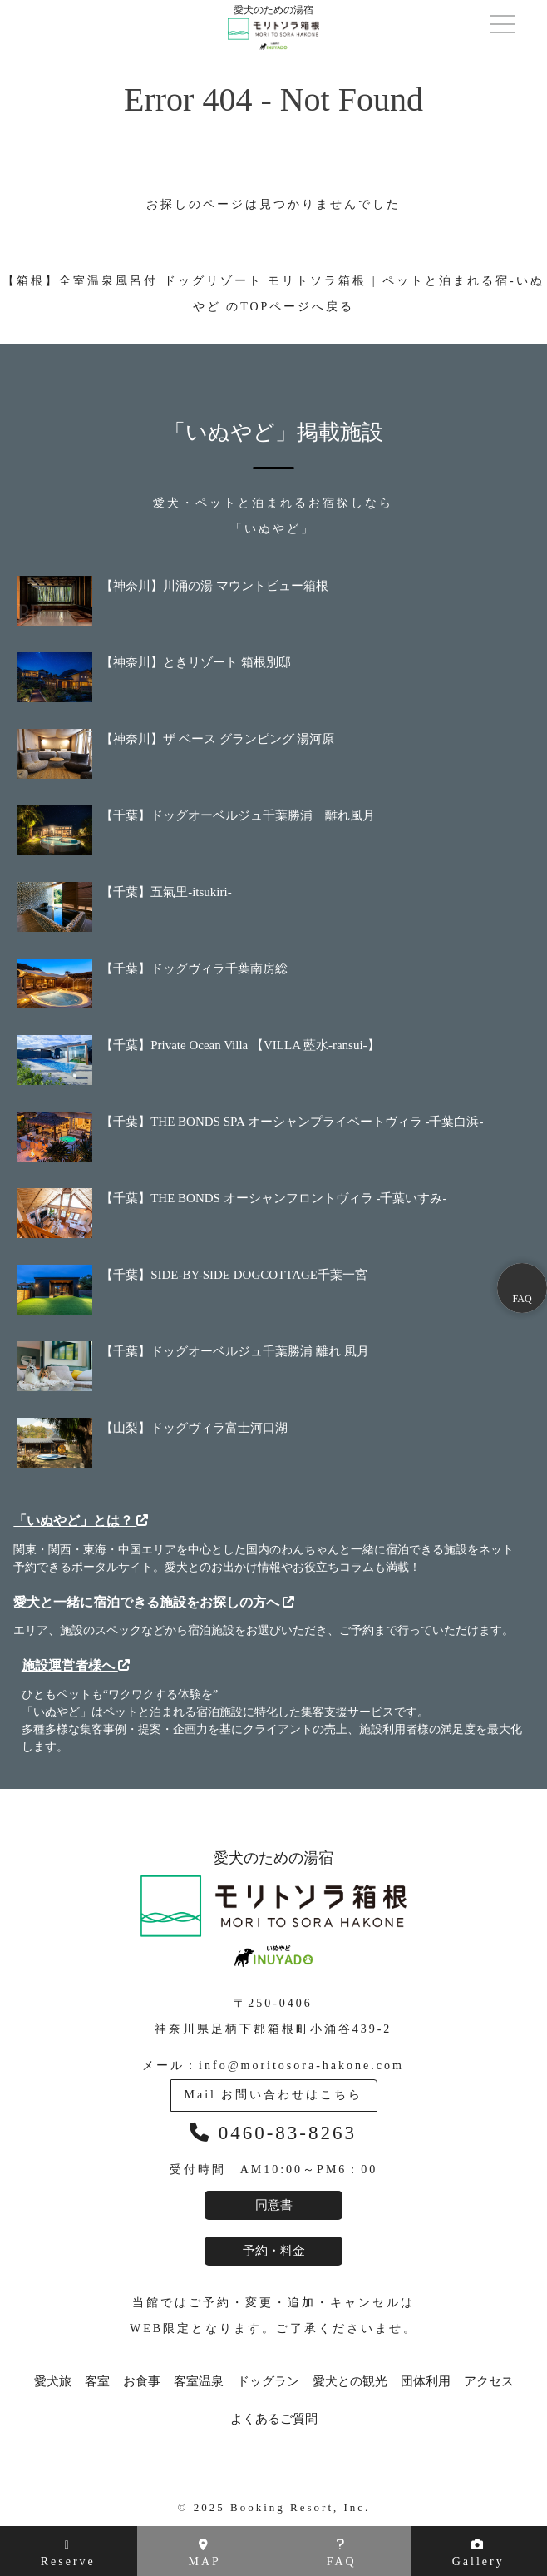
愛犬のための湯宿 (273, 1908)
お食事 (141, 2381)
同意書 (274, 2205)
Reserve (68, 2553)
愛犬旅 (52, 2381)
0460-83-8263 (273, 2133)
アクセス (489, 2381)
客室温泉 (199, 2381)
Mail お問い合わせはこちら (274, 2094)
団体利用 (426, 2381)
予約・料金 (274, 2250)
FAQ (342, 2553)
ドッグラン (268, 2381)
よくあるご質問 (274, 2419)
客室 (97, 2381)
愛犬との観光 (350, 2381)
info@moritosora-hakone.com (301, 2065)
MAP (205, 2553)
